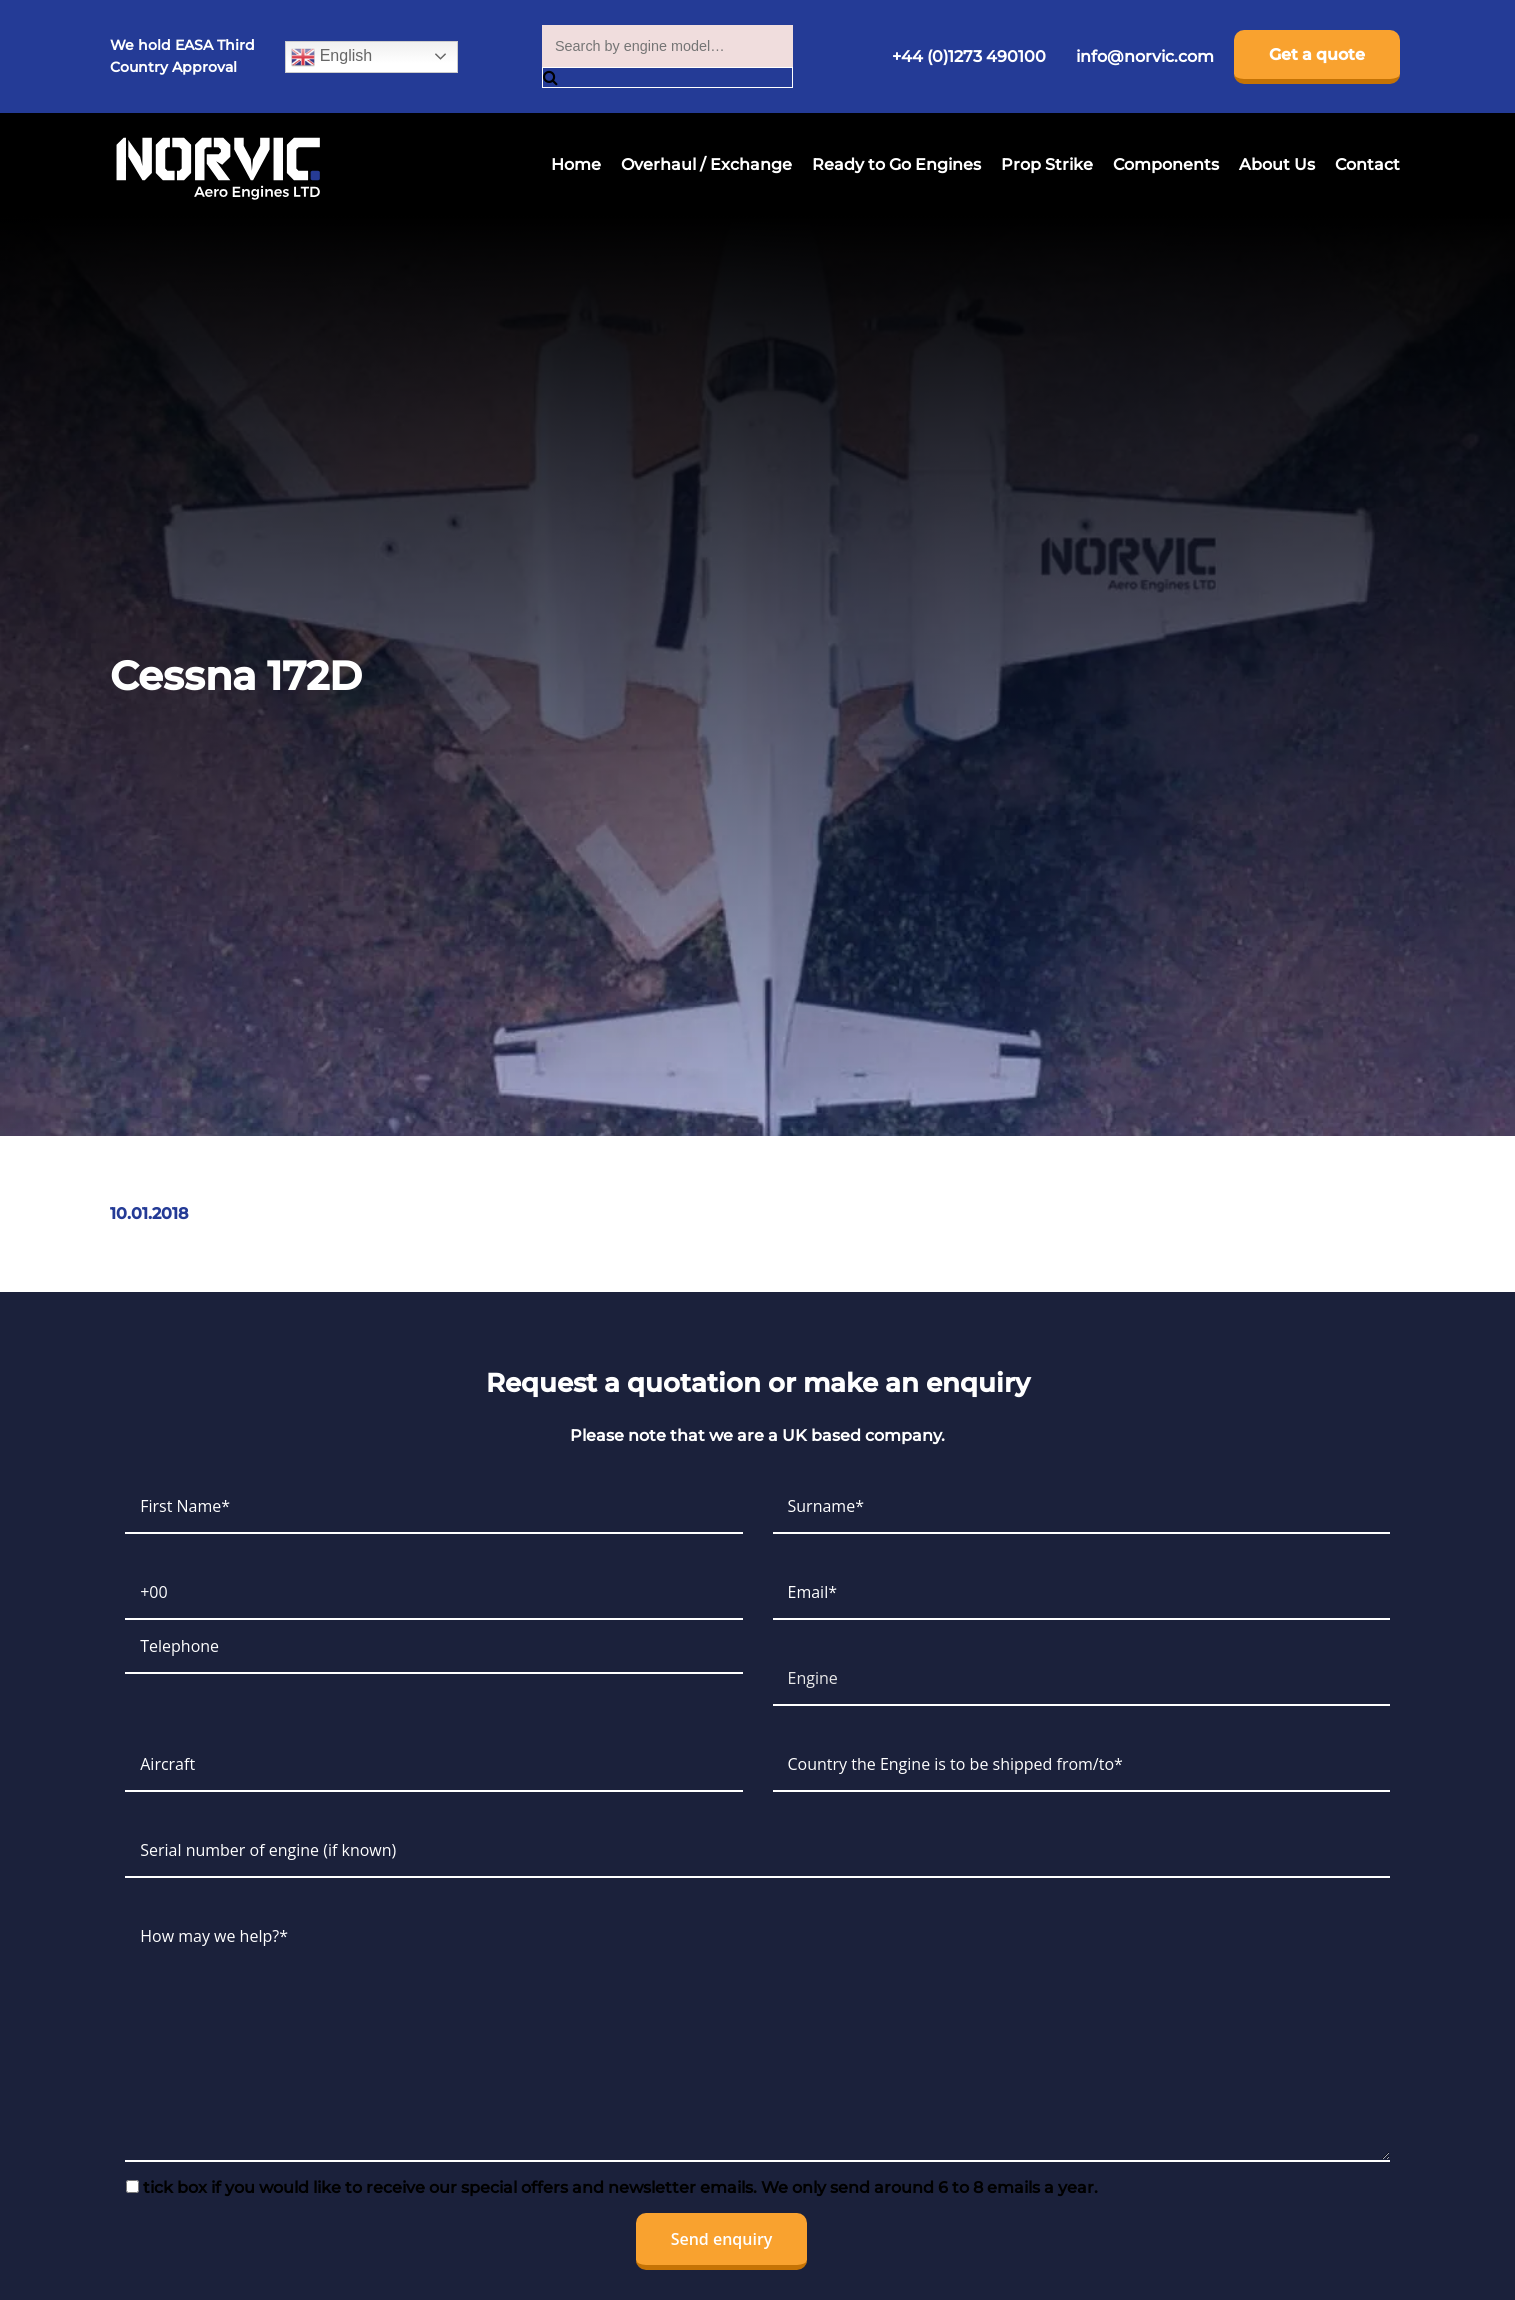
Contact (1367, 164)
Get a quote (1317, 54)
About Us (1277, 164)
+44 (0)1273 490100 (969, 56)
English (331, 57)
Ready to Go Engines (896, 164)
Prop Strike (1047, 164)
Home (576, 164)
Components (1166, 164)
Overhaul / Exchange (706, 164)
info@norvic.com (1145, 56)
